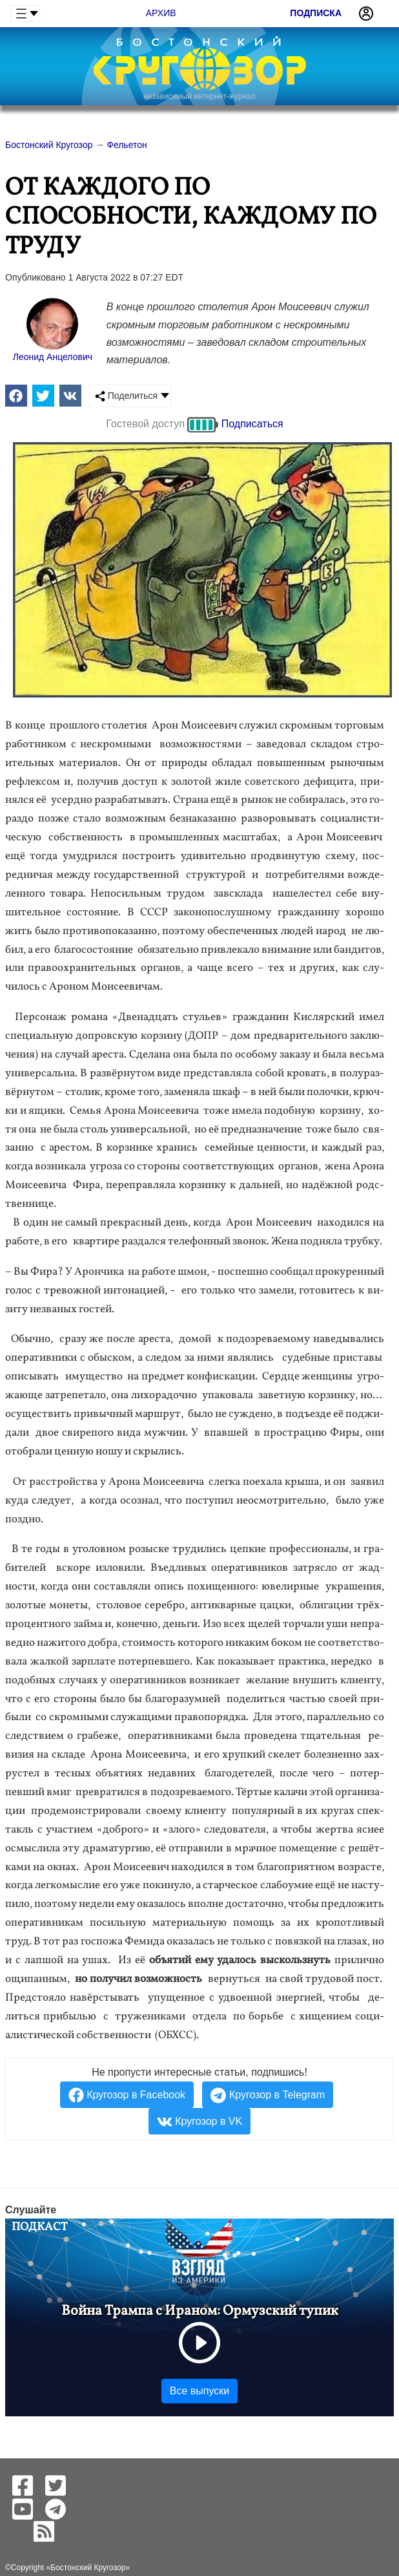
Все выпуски (199, 2390)
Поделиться (126, 395)
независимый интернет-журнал (199, 96)
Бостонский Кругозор (87, 2567)
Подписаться (252, 423)
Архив (161, 13)
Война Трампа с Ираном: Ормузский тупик (199, 2311)
